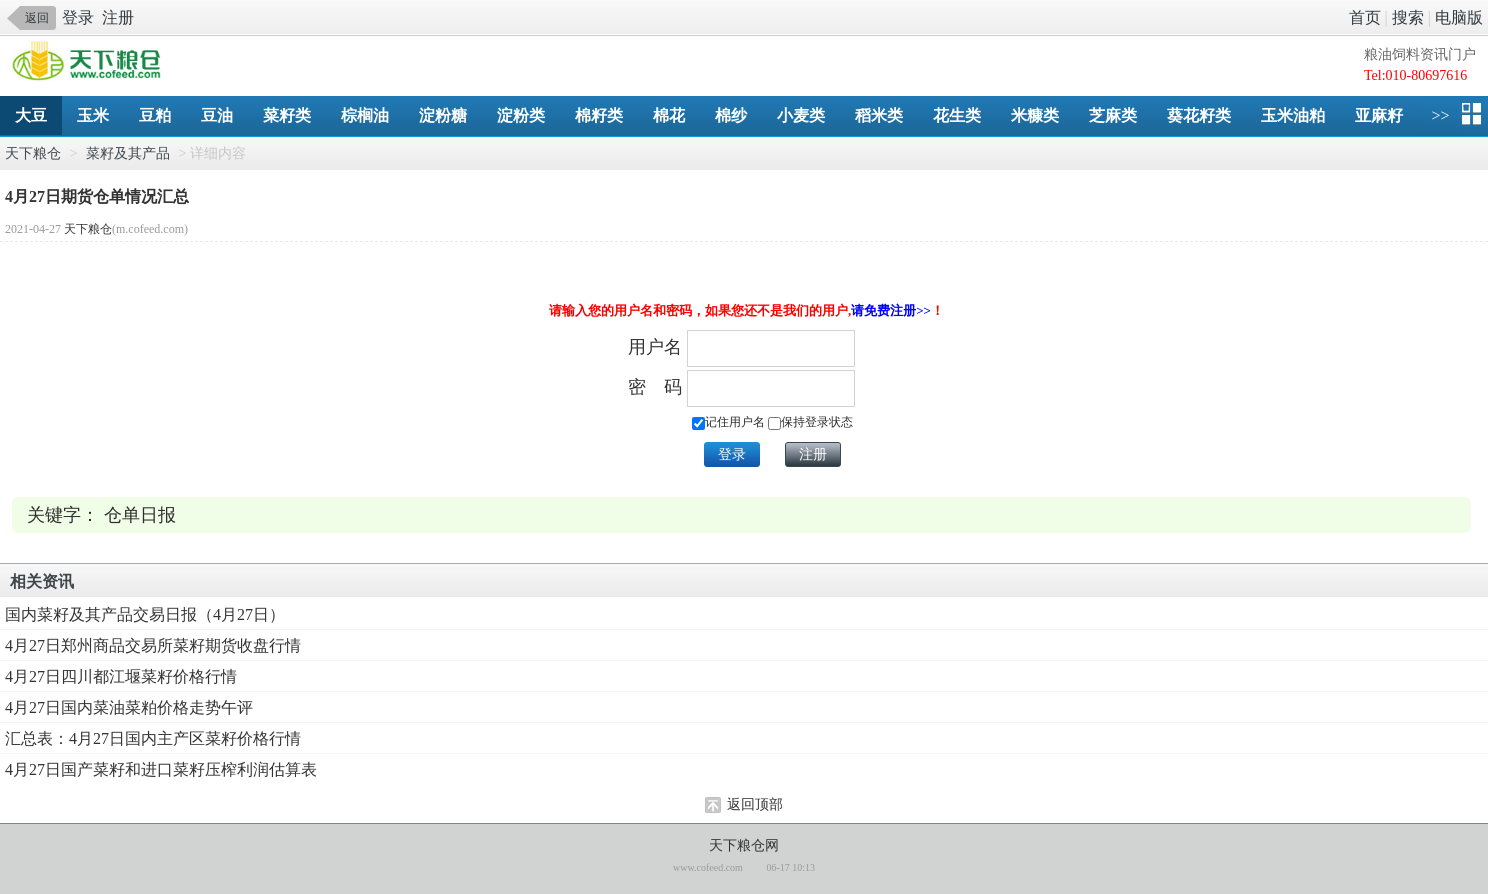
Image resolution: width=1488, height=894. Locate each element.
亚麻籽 (1379, 115)
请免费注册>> (891, 310)
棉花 (669, 115)
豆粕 (155, 115)
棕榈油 (365, 115)
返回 (37, 18)
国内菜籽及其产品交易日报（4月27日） (145, 614)
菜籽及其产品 (128, 153)
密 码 (655, 387)
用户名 (655, 347)
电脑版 (1459, 17)
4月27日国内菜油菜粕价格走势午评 (129, 707)
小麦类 (801, 115)
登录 (78, 17)
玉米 (93, 115)
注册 (118, 17)
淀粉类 (521, 115)
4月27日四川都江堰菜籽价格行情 (121, 676)
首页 (1365, 17)
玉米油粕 (1293, 115)
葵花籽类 (1199, 115)
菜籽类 (287, 115)
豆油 (217, 115)
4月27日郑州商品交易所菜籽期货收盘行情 (153, 645)
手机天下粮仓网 (92, 62)
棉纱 (731, 115)
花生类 (957, 115)
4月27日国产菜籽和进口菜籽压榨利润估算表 (161, 769)
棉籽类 (599, 115)
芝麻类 (1113, 115)
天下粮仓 (33, 153)
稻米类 (879, 115)
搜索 (1408, 17)
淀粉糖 (443, 115)
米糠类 (1035, 115)
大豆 (31, 115)
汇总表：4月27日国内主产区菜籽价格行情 (153, 738)
